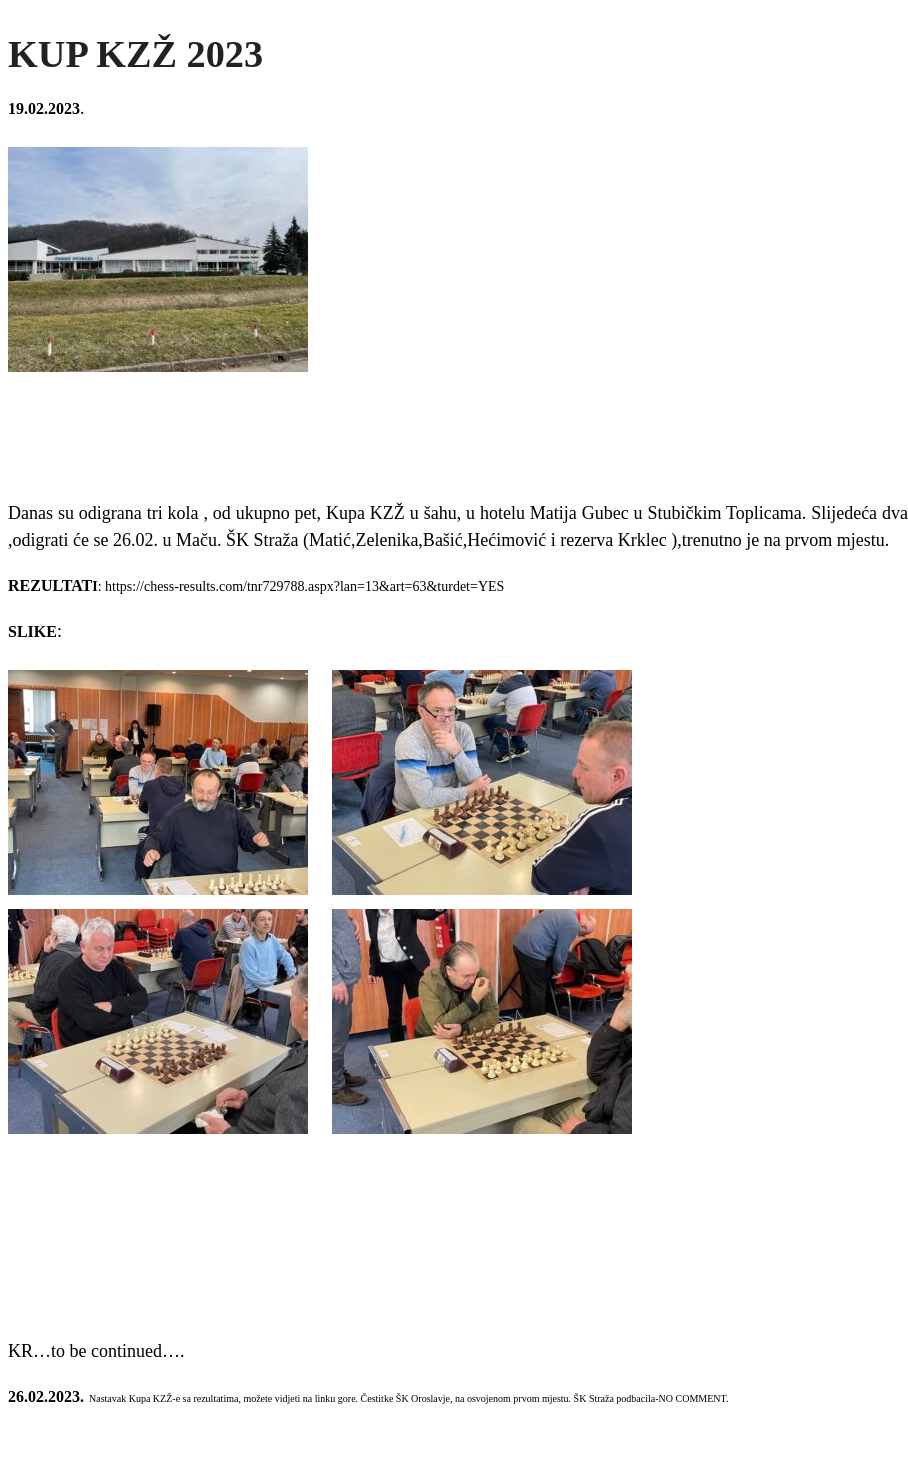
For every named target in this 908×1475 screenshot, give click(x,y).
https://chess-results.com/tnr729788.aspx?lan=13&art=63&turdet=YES (304, 586)
